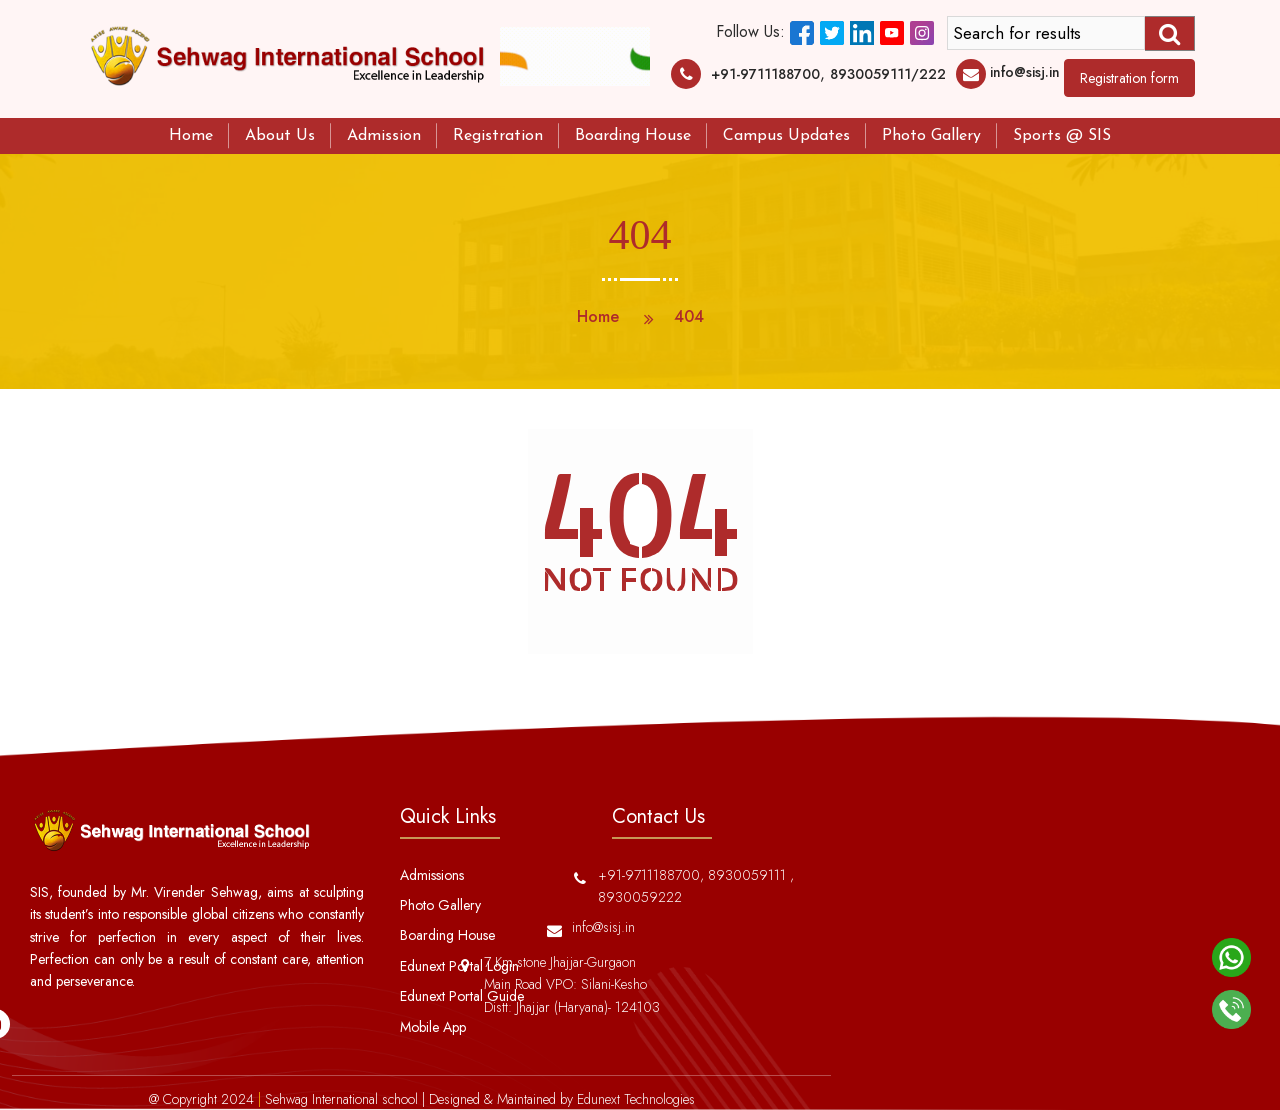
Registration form (1129, 78)
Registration (498, 136)
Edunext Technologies (636, 1099)
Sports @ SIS (1062, 136)
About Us (280, 136)
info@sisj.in (1025, 72)
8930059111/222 (888, 74)
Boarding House (633, 136)
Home (191, 136)
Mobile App (433, 1027)
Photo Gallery (931, 136)
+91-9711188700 (765, 74)
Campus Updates (786, 136)
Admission (384, 136)
